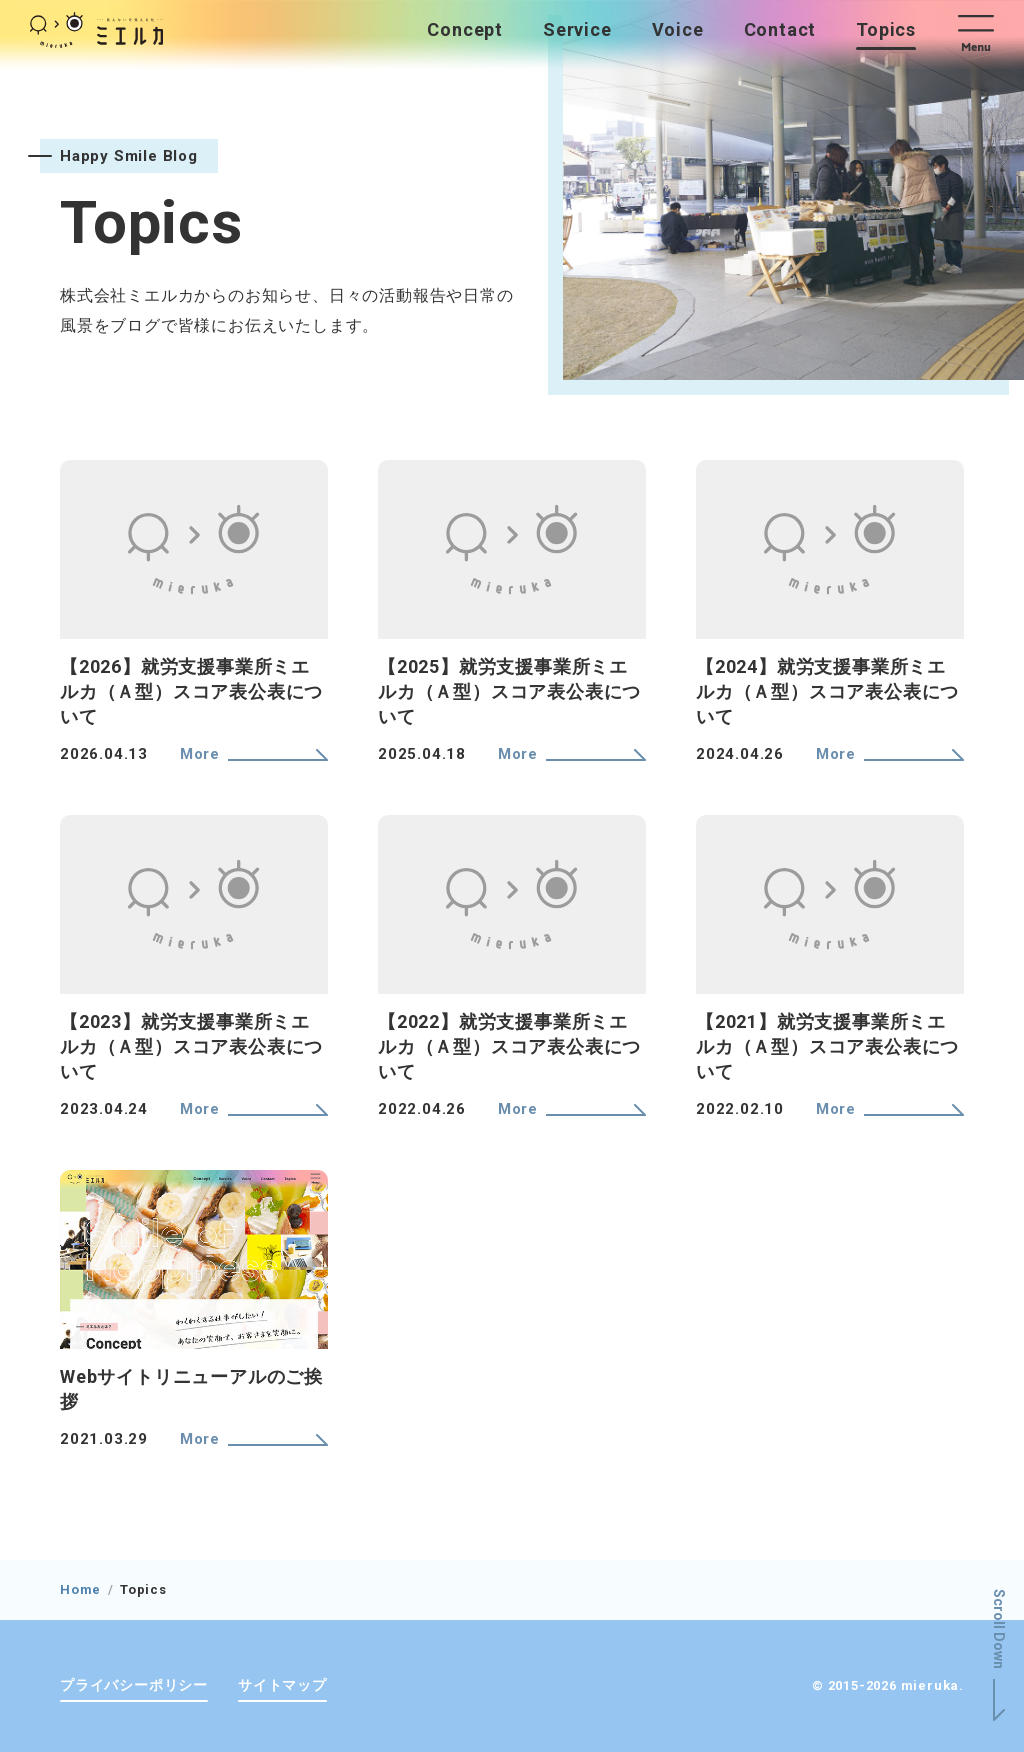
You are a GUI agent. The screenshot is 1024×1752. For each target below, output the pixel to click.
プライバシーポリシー (134, 1685)
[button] (985, 30)
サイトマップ (282, 1685)
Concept (465, 29)
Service (577, 29)
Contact (780, 29)
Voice (678, 29)
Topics (886, 29)
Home (80, 1589)
